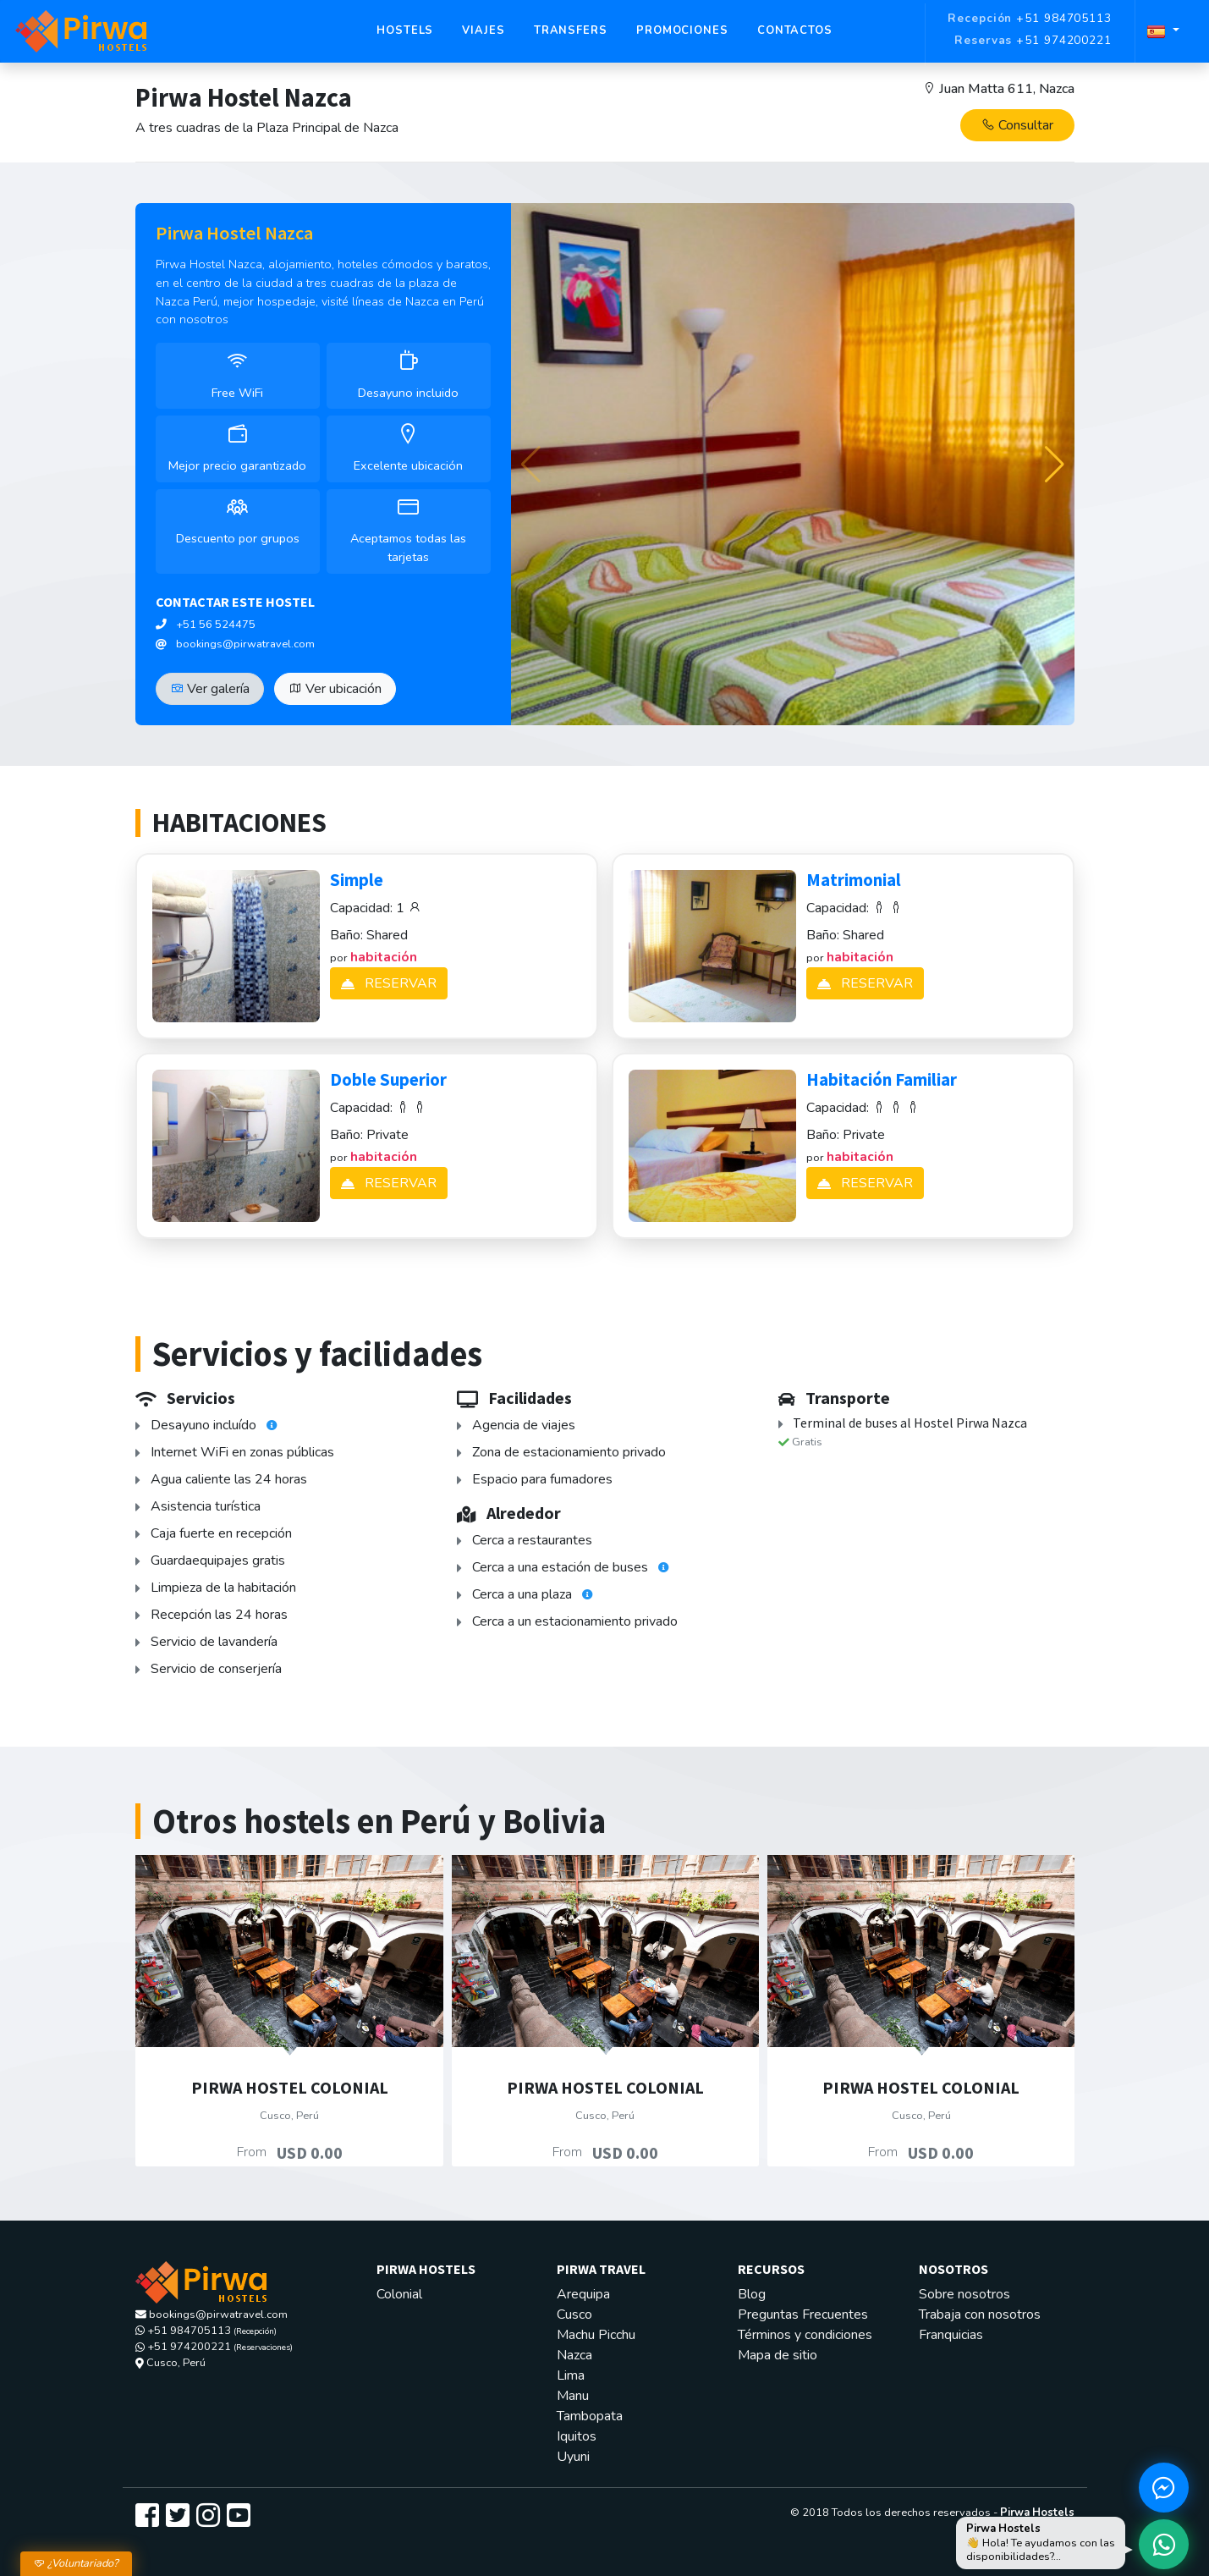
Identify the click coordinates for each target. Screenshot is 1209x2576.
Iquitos (576, 2436)
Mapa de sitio (777, 2355)
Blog (752, 2294)
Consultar (1017, 125)
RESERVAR (389, 983)
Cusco (574, 2314)
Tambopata (590, 2416)
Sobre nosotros (964, 2294)
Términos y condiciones (805, 2335)
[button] (1054, 464)
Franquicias (951, 2335)
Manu (573, 2395)
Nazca (574, 2355)
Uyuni (573, 2456)
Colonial (399, 2294)
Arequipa (583, 2294)
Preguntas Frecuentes (803, 2314)
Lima (571, 2375)
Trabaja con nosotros (980, 2314)
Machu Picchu (596, 2335)
